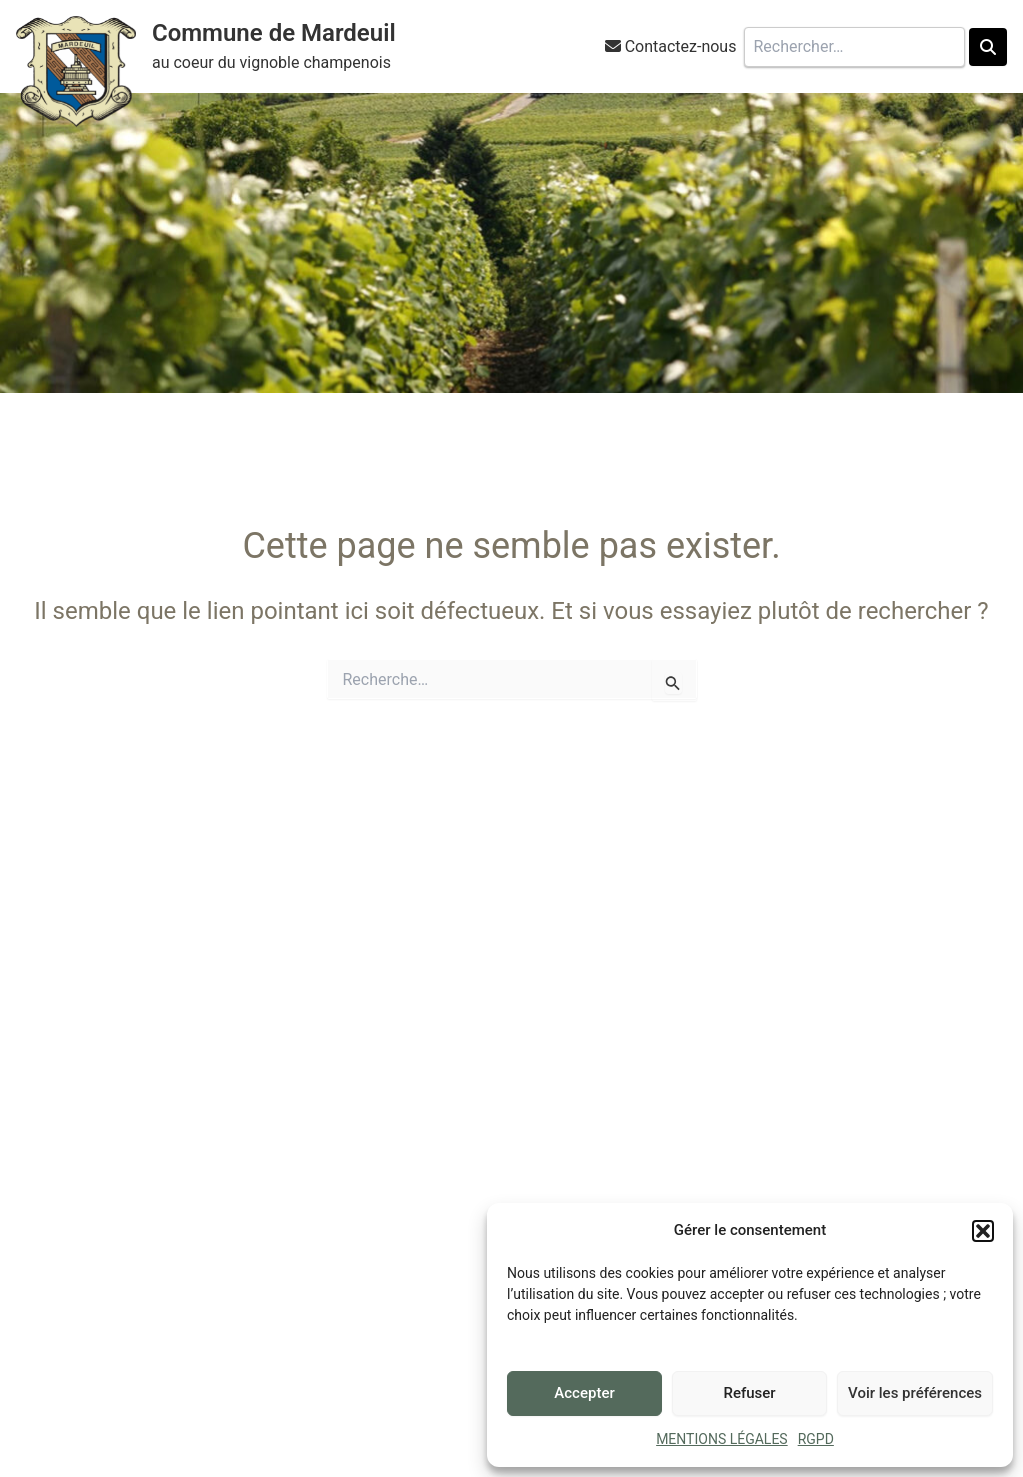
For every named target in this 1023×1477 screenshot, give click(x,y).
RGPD (816, 1439)
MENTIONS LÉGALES (722, 1439)
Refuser (749, 1393)
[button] (983, 1231)
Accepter (584, 1393)
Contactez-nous (681, 46)
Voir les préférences (915, 1393)
